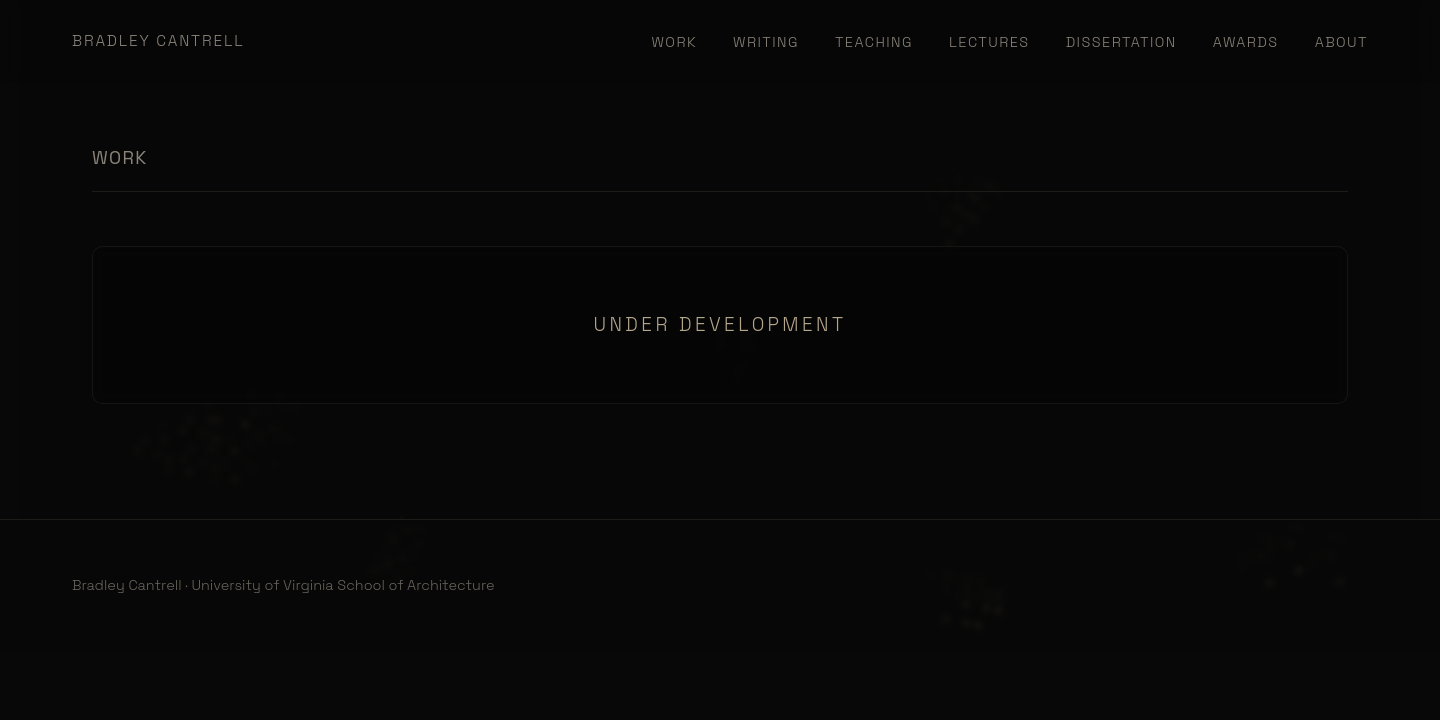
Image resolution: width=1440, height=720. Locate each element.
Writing (766, 42)
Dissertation (1121, 42)
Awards (1246, 42)
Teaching (874, 42)
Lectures (989, 42)
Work (674, 42)
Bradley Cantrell (158, 40)
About (1341, 42)
